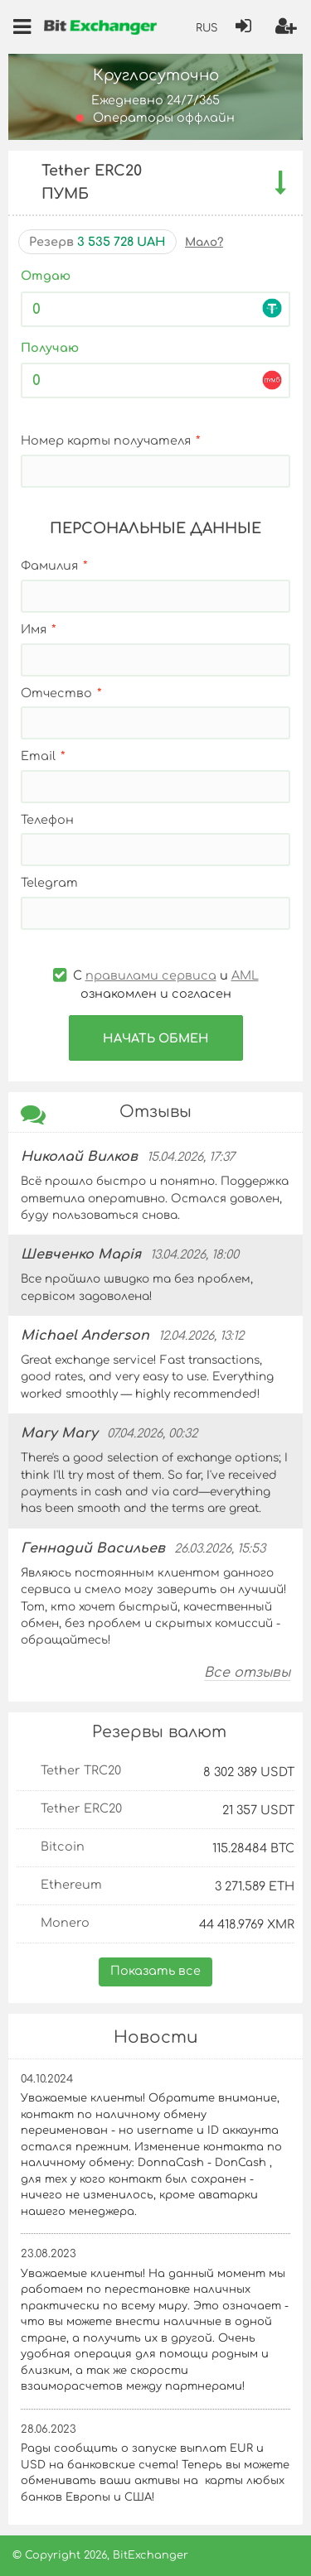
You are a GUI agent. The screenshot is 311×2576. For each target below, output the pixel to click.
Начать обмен (156, 1038)
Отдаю (45, 275)
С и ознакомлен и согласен (156, 984)
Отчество (56, 693)
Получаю (50, 347)
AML (245, 975)
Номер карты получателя (106, 440)
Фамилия (49, 565)
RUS (206, 28)
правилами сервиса (150, 975)
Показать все (155, 1970)
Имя (33, 629)
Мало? (204, 242)
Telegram (49, 882)
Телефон (47, 819)
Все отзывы (247, 1672)
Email (38, 756)
